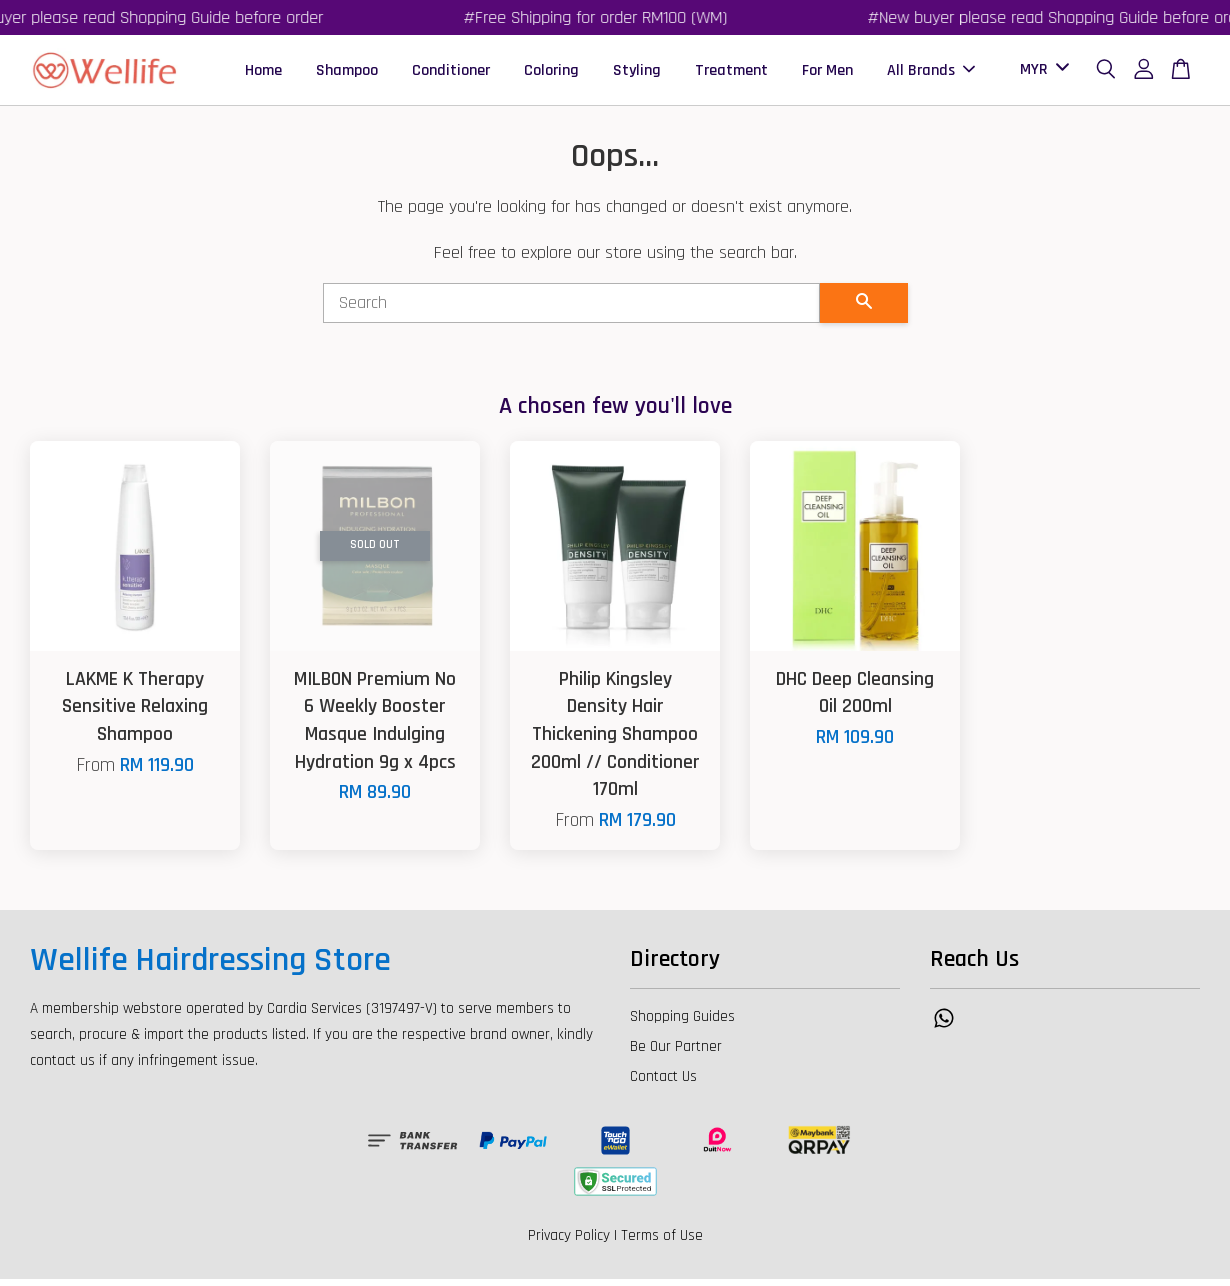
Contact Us (663, 1083)
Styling (637, 73)
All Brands (931, 73)
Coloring (551, 73)
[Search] (571, 311)
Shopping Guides (682, 1024)
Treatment (731, 73)
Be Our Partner (676, 1053)
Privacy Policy (569, 1242)
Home (263, 73)
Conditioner (451, 73)
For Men (827, 73)
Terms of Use (662, 1242)
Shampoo (347, 73)
